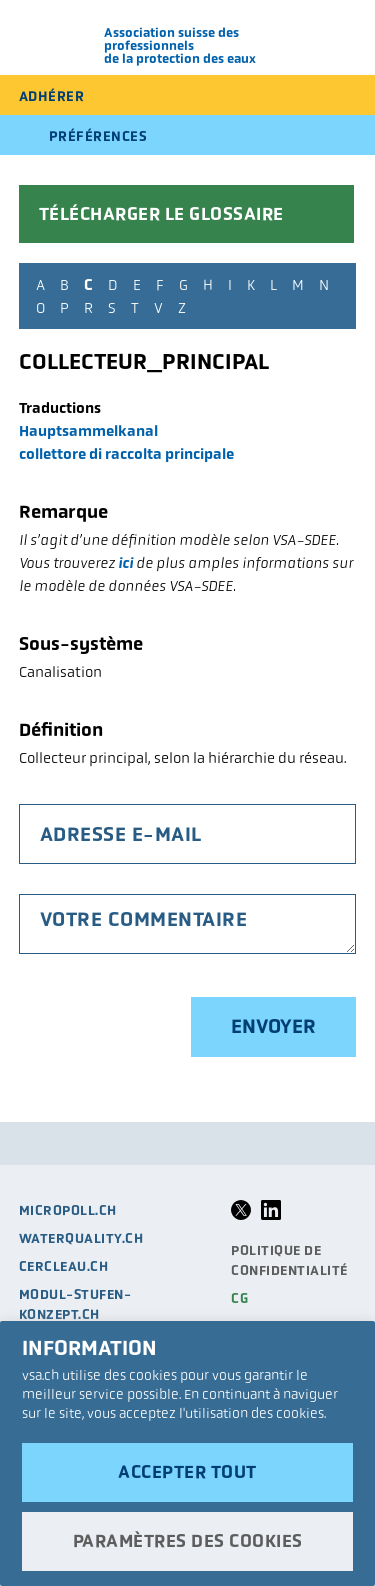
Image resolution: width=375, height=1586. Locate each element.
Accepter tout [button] (187, 1472)
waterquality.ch (81, 1238)
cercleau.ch (64, 1266)
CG (239, 1298)
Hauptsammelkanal (88, 430)
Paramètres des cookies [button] (188, 1541)
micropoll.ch (68, 1210)
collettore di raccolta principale (126, 453)
